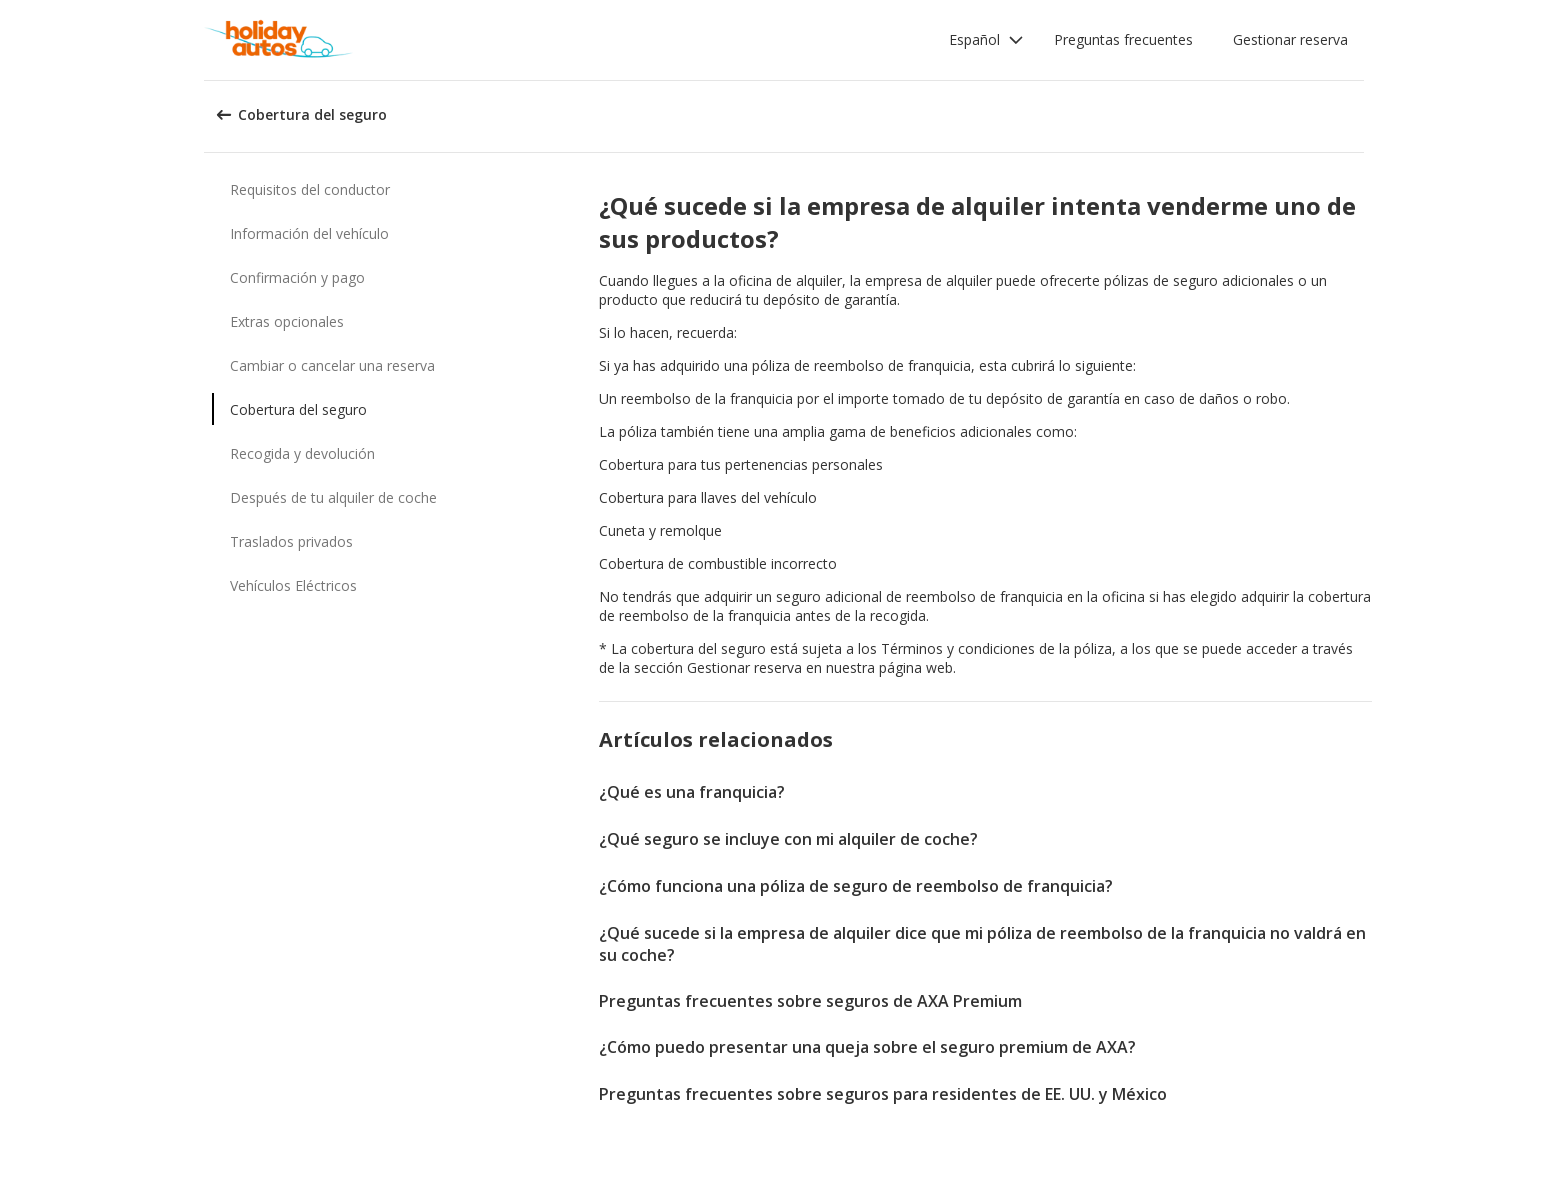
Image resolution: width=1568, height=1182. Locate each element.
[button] (986, 40)
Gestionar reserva (1290, 39)
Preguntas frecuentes (1123, 39)
